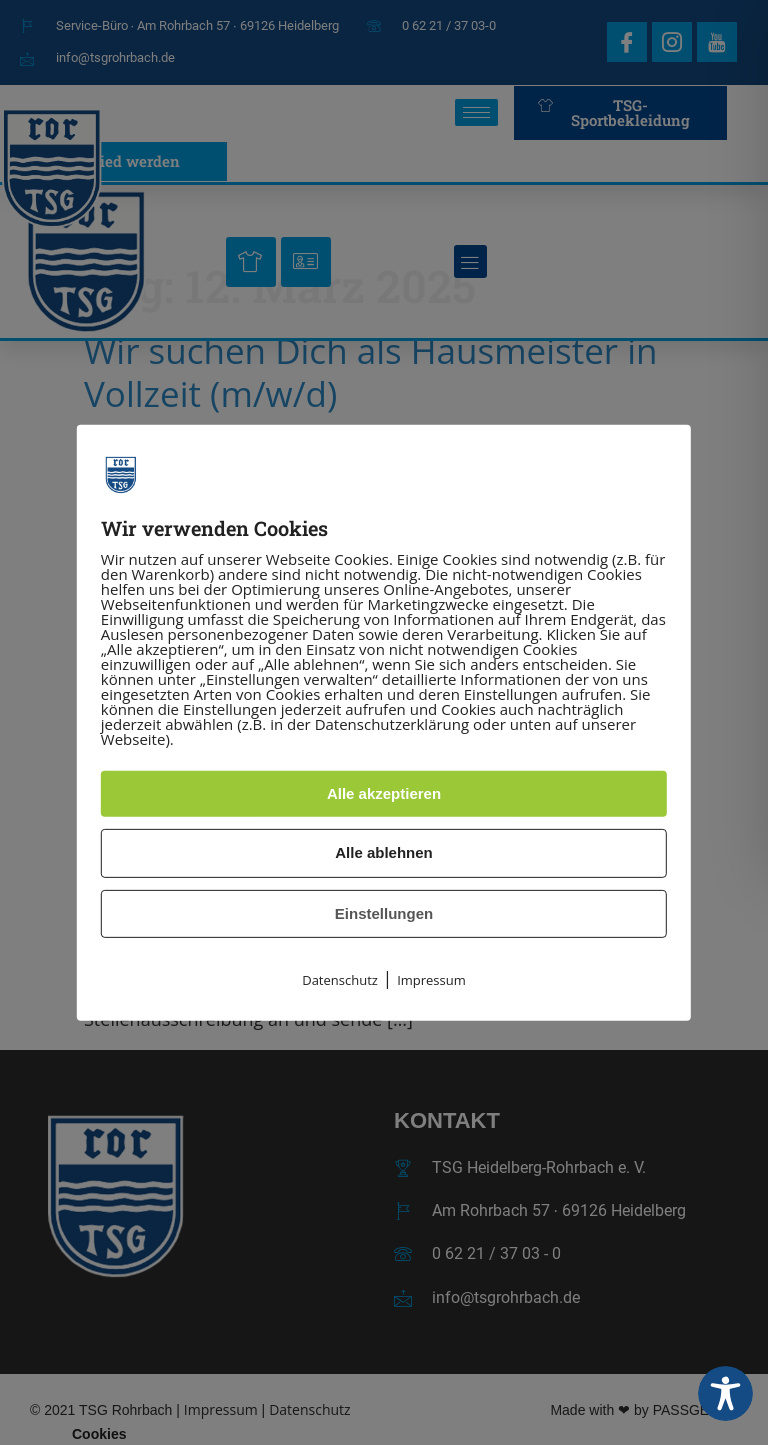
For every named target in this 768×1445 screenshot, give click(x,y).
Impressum (431, 980)
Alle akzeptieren (384, 793)
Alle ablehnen (384, 852)
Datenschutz (340, 980)
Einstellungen (384, 913)
